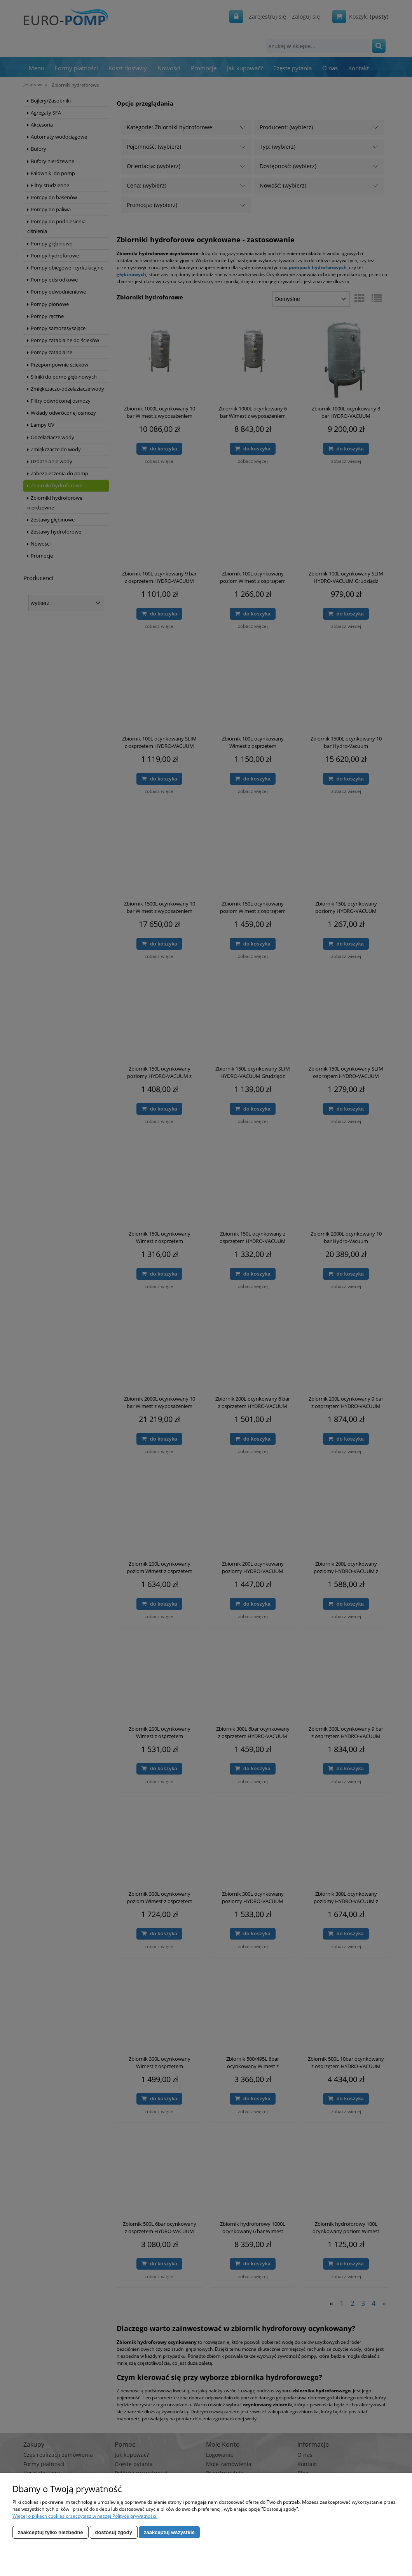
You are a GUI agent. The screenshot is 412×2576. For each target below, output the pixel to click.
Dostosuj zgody (113, 2532)
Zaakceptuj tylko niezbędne (50, 2532)
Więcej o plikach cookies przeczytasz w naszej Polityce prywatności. (84, 2516)
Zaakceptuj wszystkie (169, 2532)
